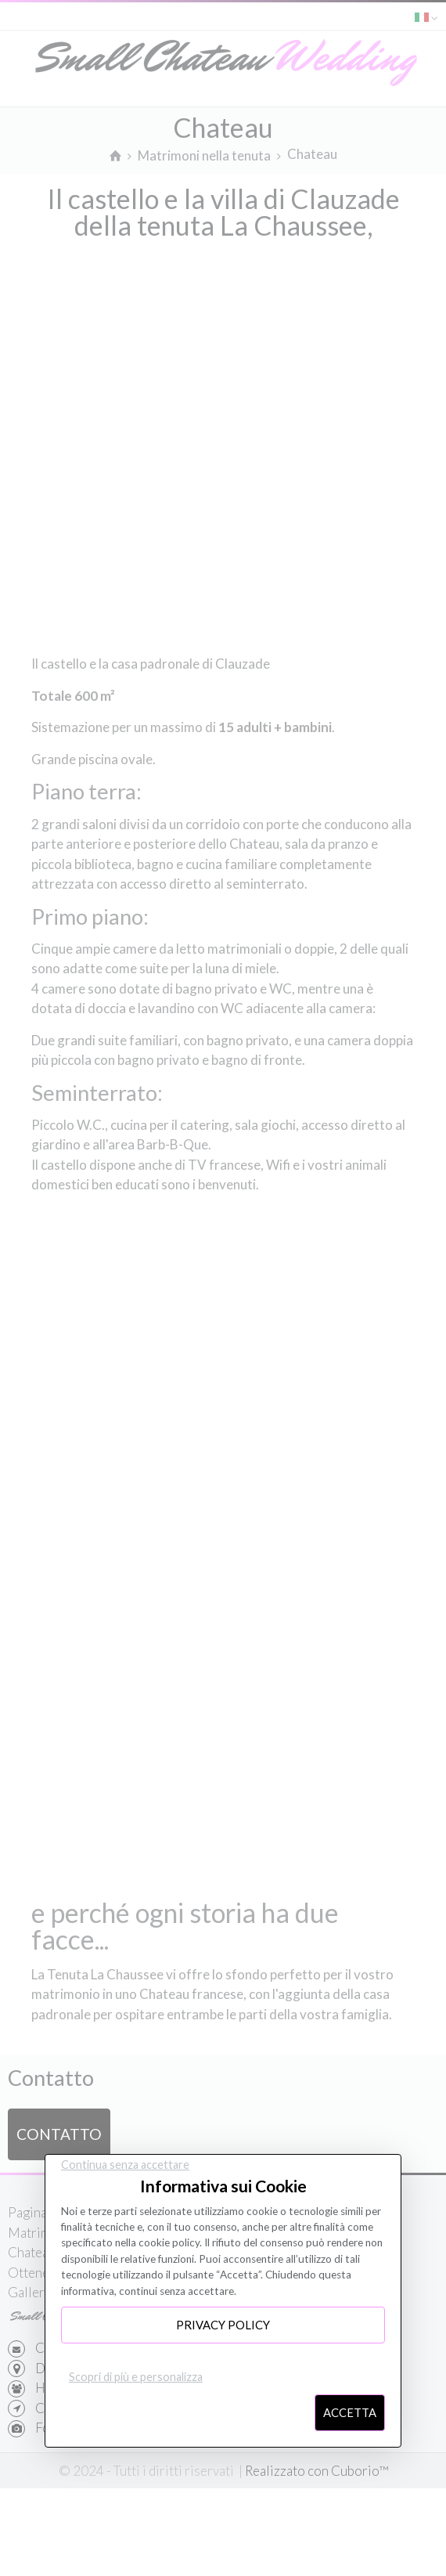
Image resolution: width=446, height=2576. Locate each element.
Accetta (349, 2412)
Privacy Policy (223, 2325)
